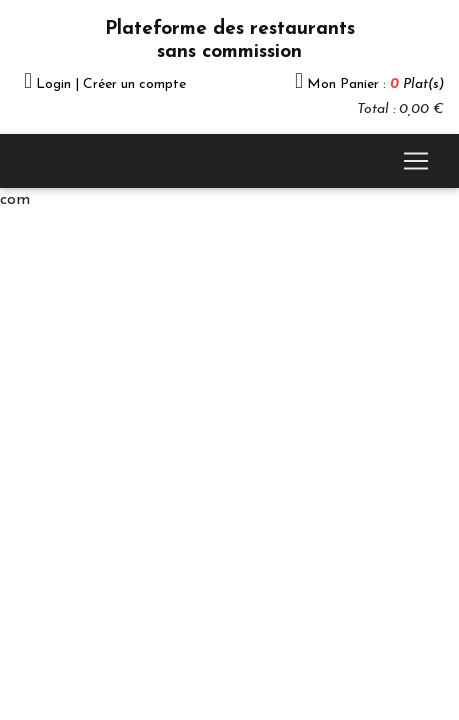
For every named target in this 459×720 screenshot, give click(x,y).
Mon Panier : (375, 84)
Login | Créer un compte (111, 84)
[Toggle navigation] (416, 161)
